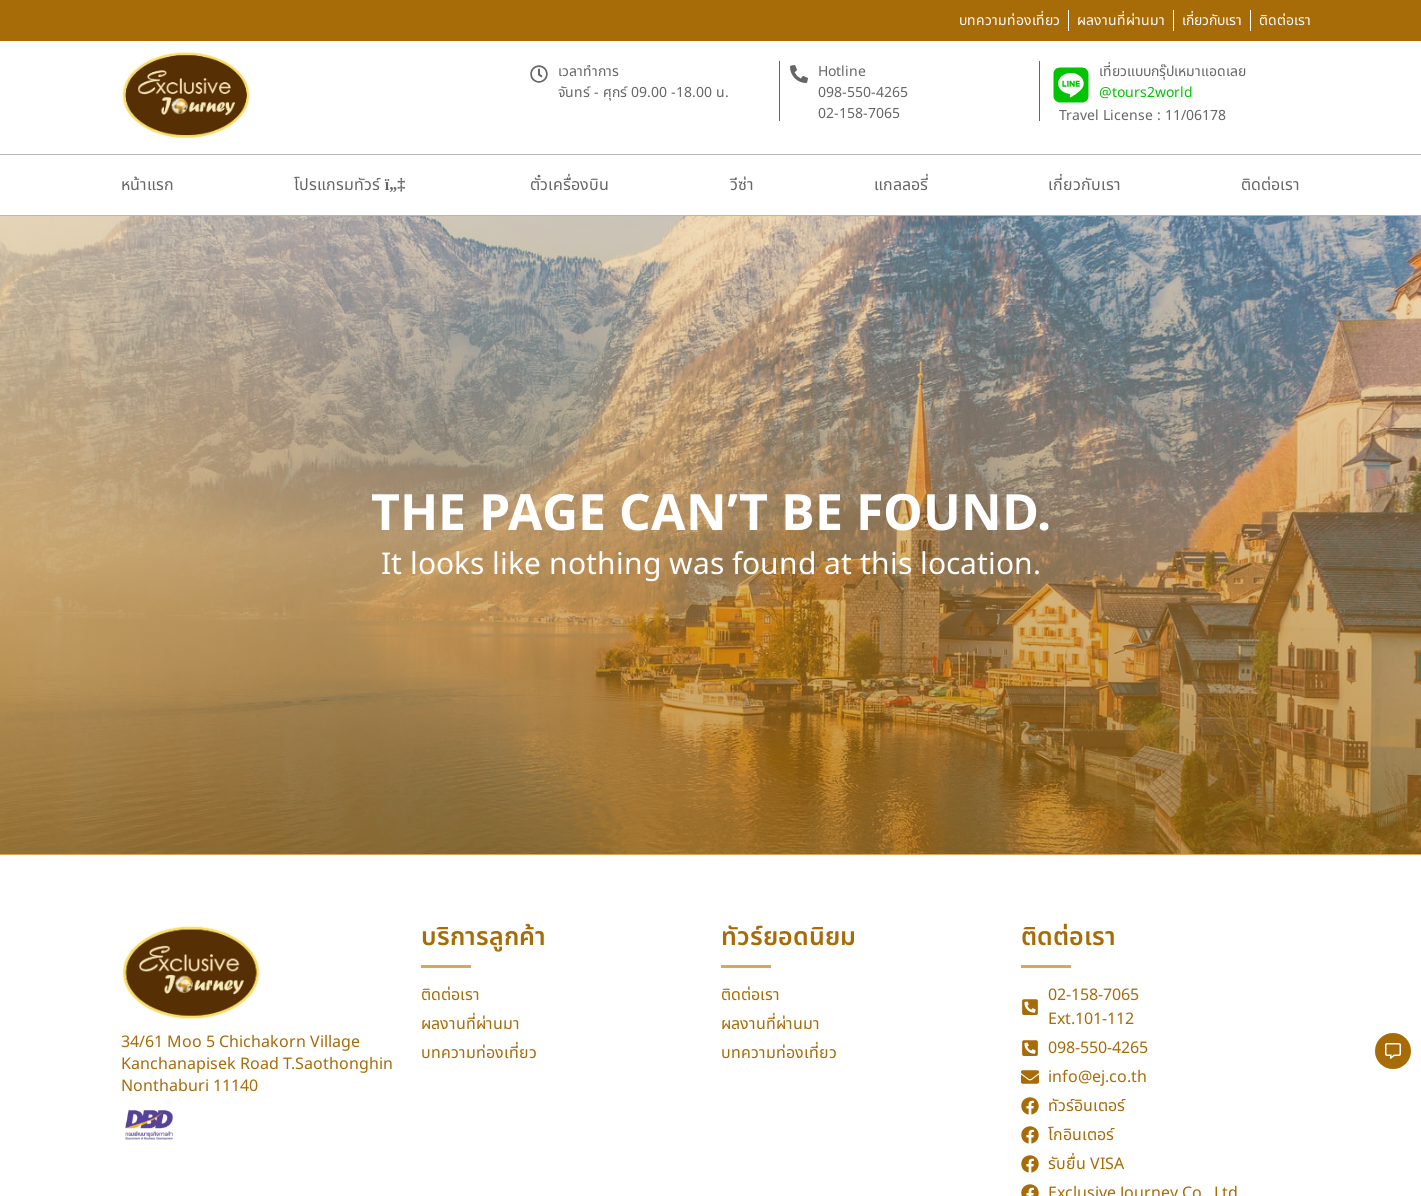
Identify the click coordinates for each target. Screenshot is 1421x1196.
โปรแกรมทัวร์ (349, 185)
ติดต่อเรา (1270, 185)
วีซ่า (742, 185)
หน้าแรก (147, 185)
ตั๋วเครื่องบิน (569, 185)
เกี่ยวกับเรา (1084, 185)
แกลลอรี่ (901, 185)
